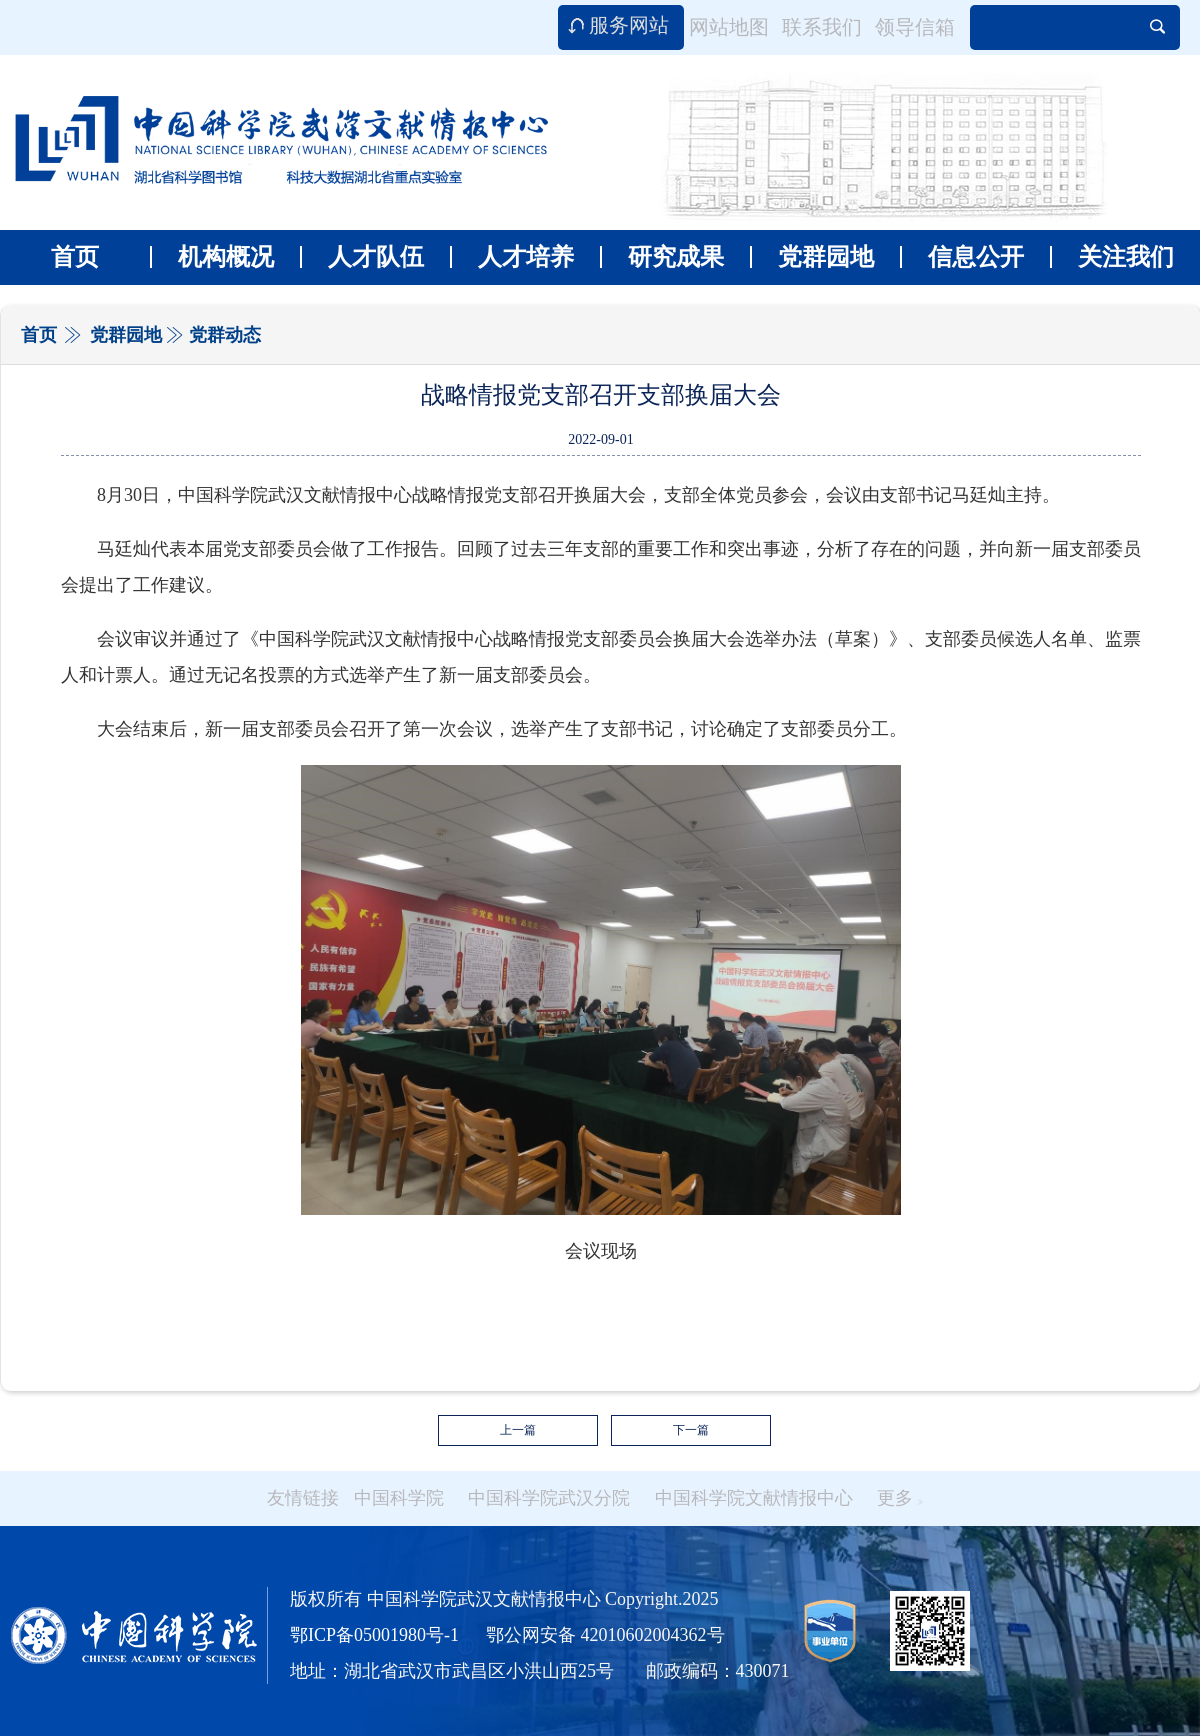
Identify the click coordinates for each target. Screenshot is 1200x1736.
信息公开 (962, 257)
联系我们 (822, 27)
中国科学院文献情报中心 (754, 1498)
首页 (75, 257)
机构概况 (212, 257)
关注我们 (1112, 257)
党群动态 (225, 335)
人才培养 (512, 257)
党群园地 (812, 257)
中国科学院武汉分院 (549, 1498)
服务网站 (629, 25)
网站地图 (729, 27)
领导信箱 (915, 27)
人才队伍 (362, 257)
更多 (900, 1498)
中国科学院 (399, 1498)
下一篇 (691, 1430)
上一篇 (518, 1430)
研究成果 (662, 257)
